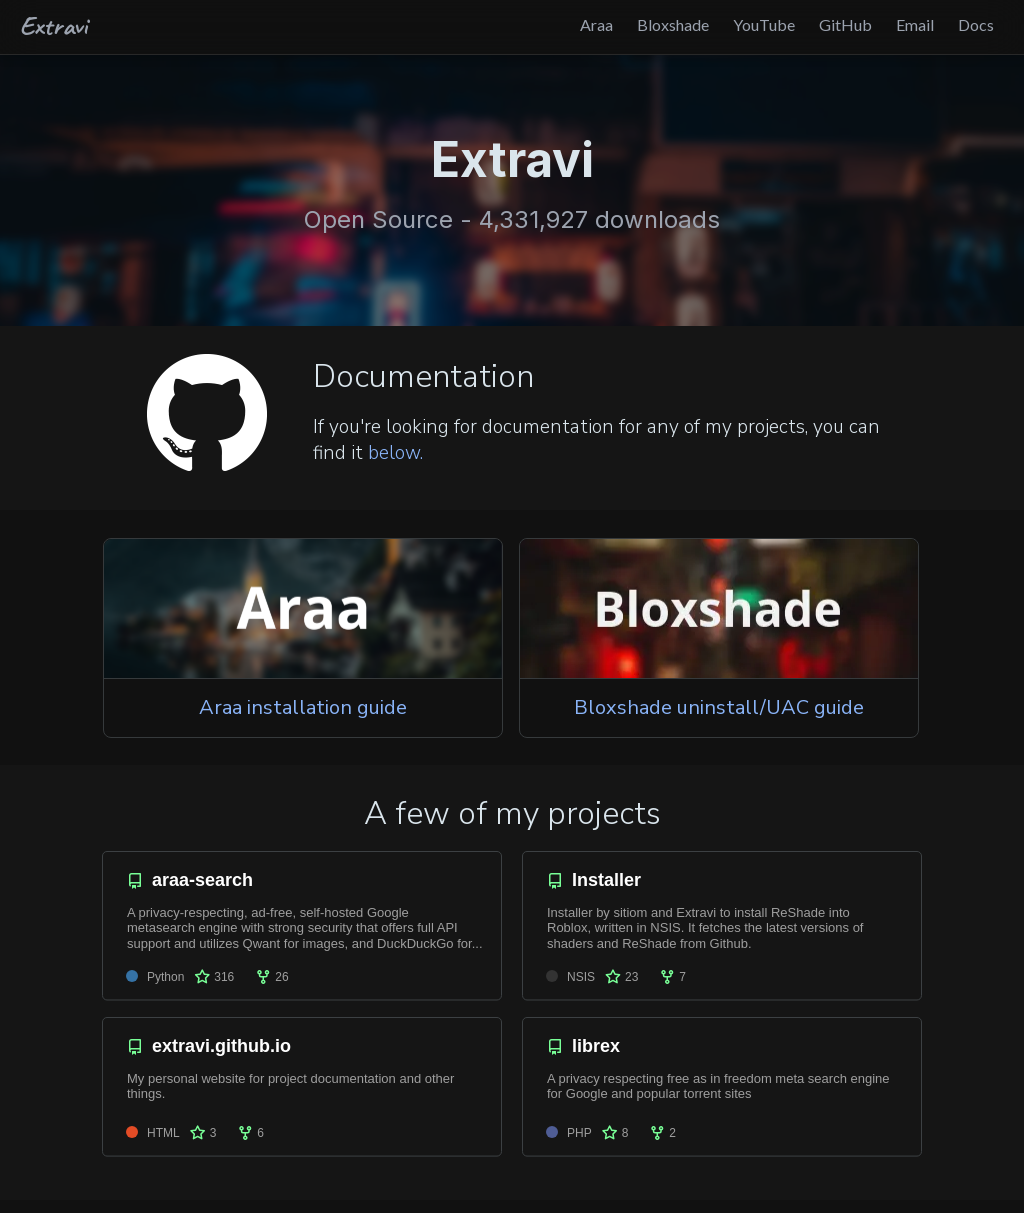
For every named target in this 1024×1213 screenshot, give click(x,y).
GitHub (845, 24)
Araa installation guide (303, 707)
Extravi (53, 25)
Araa (596, 24)
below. (395, 453)
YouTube (764, 24)
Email (915, 24)
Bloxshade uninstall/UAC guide (719, 707)
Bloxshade (673, 24)
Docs (976, 24)
